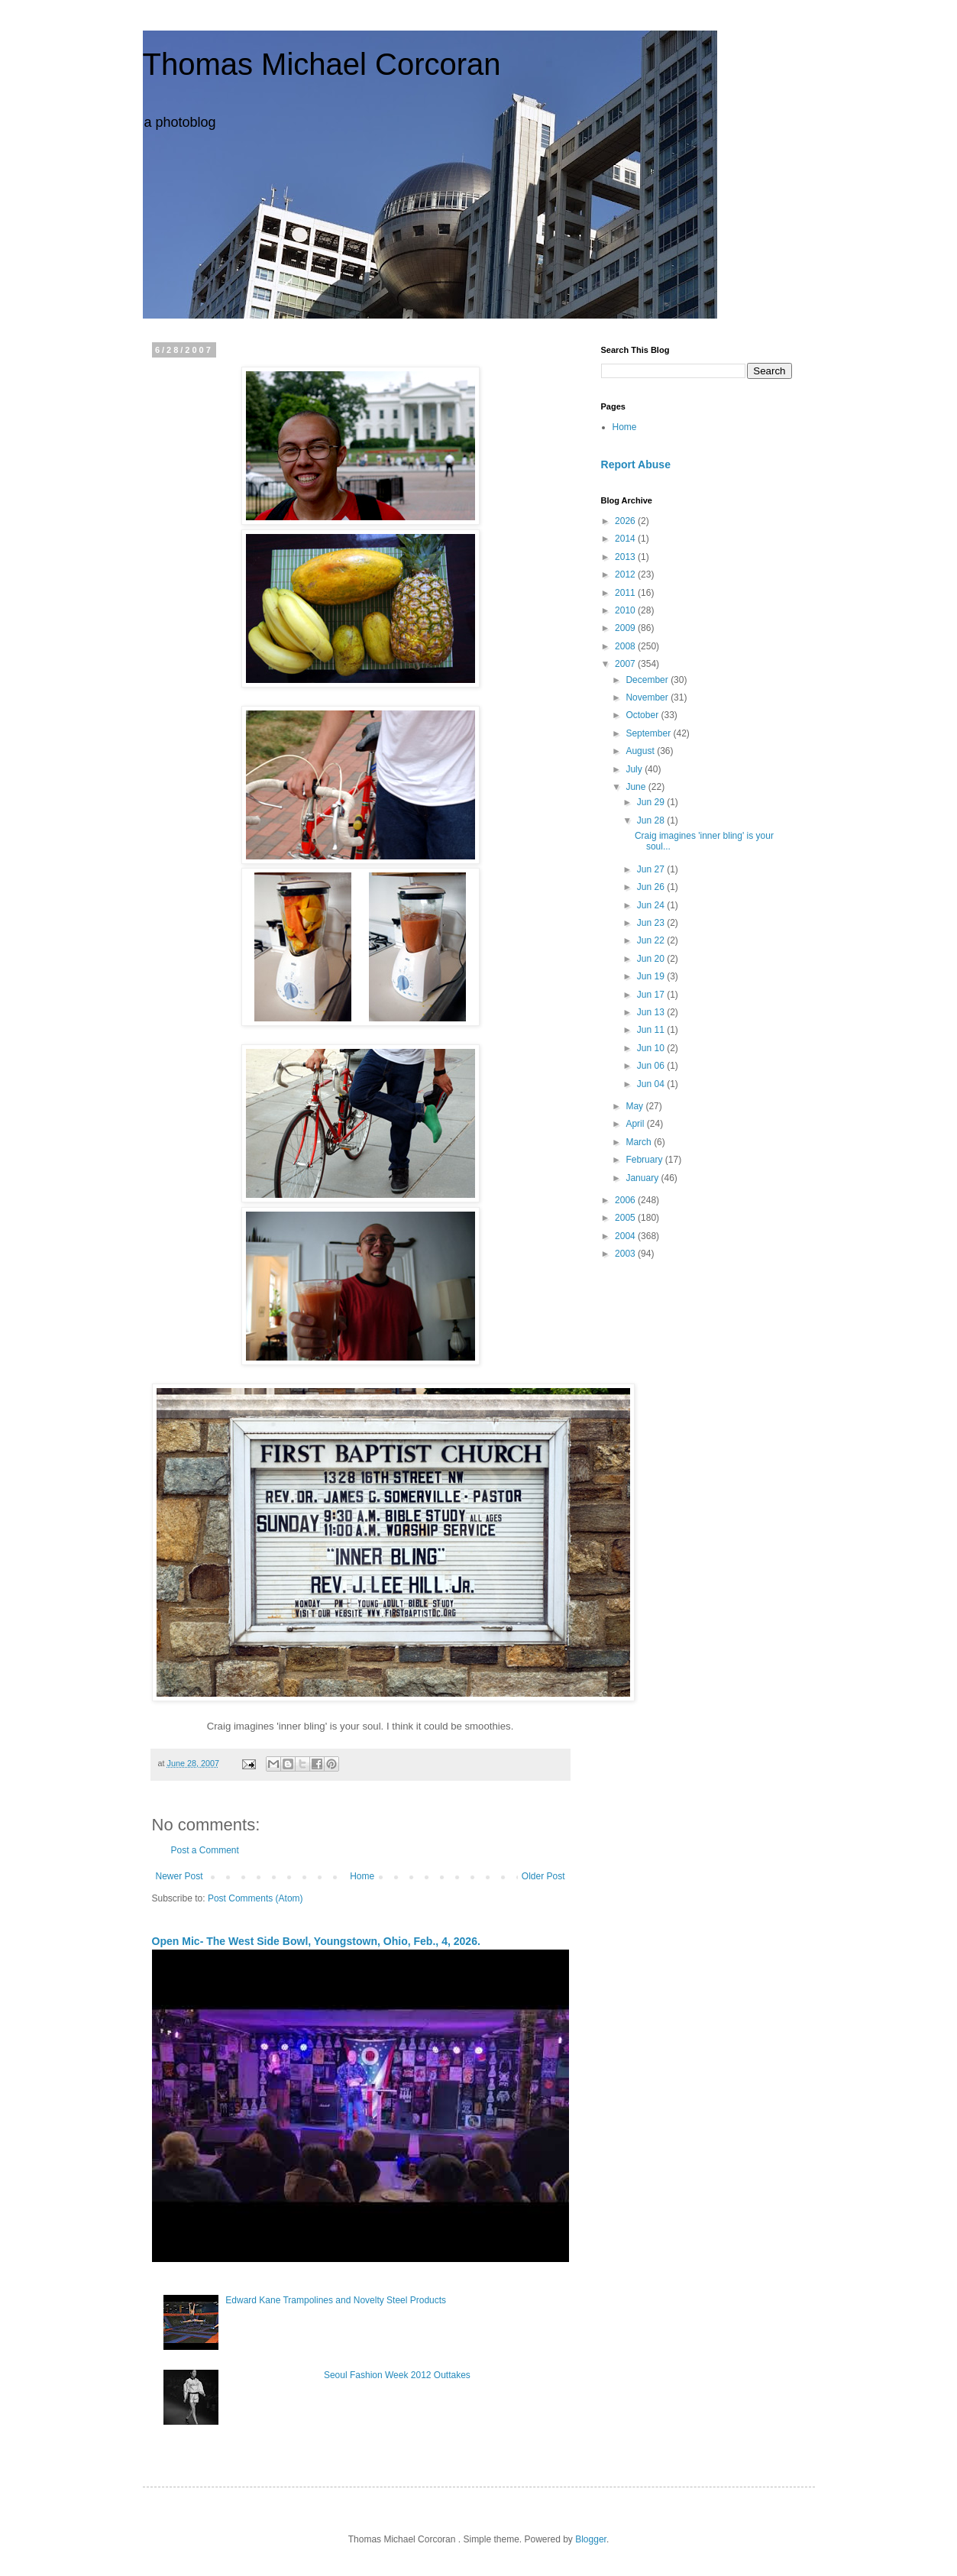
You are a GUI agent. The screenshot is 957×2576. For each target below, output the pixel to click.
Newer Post (179, 1876)
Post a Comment (205, 1850)
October (643, 715)
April (636, 1123)
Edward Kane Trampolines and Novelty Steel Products (335, 2300)
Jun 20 (652, 958)
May (635, 1106)
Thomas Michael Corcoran (322, 64)
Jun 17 (652, 994)
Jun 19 (652, 976)
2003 (626, 1253)
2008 (626, 646)
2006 (626, 1200)
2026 (626, 521)
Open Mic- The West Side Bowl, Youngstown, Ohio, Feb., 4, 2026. (316, 1941)
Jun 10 (652, 1048)
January (643, 1178)
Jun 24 (652, 905)
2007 (626, 664)
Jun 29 (652, 802)
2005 (626, 1217)
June (637, 787)
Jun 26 (652, 887)
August (641, 751)
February (645, 1159)
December (648, 680)
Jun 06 (652, 1065)
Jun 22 (652, 940)
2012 (626, 574)
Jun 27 (652, 869)
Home (362, 1876)
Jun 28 (652, 820)
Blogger (590, 2539)
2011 (626, 592)
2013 (626, 557)
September (649, 733)
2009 (626, 628)
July (635, 769)
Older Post (543, 1876)
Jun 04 (652, 1084)
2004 (626, 1236)
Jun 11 (652, 1029)
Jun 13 (652, 1012)
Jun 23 (652, 922)
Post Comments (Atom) (255, 1898)
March (640, 1142)
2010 (626, 610)
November (648, 697)
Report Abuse (636, 464)
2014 (626, 538)
